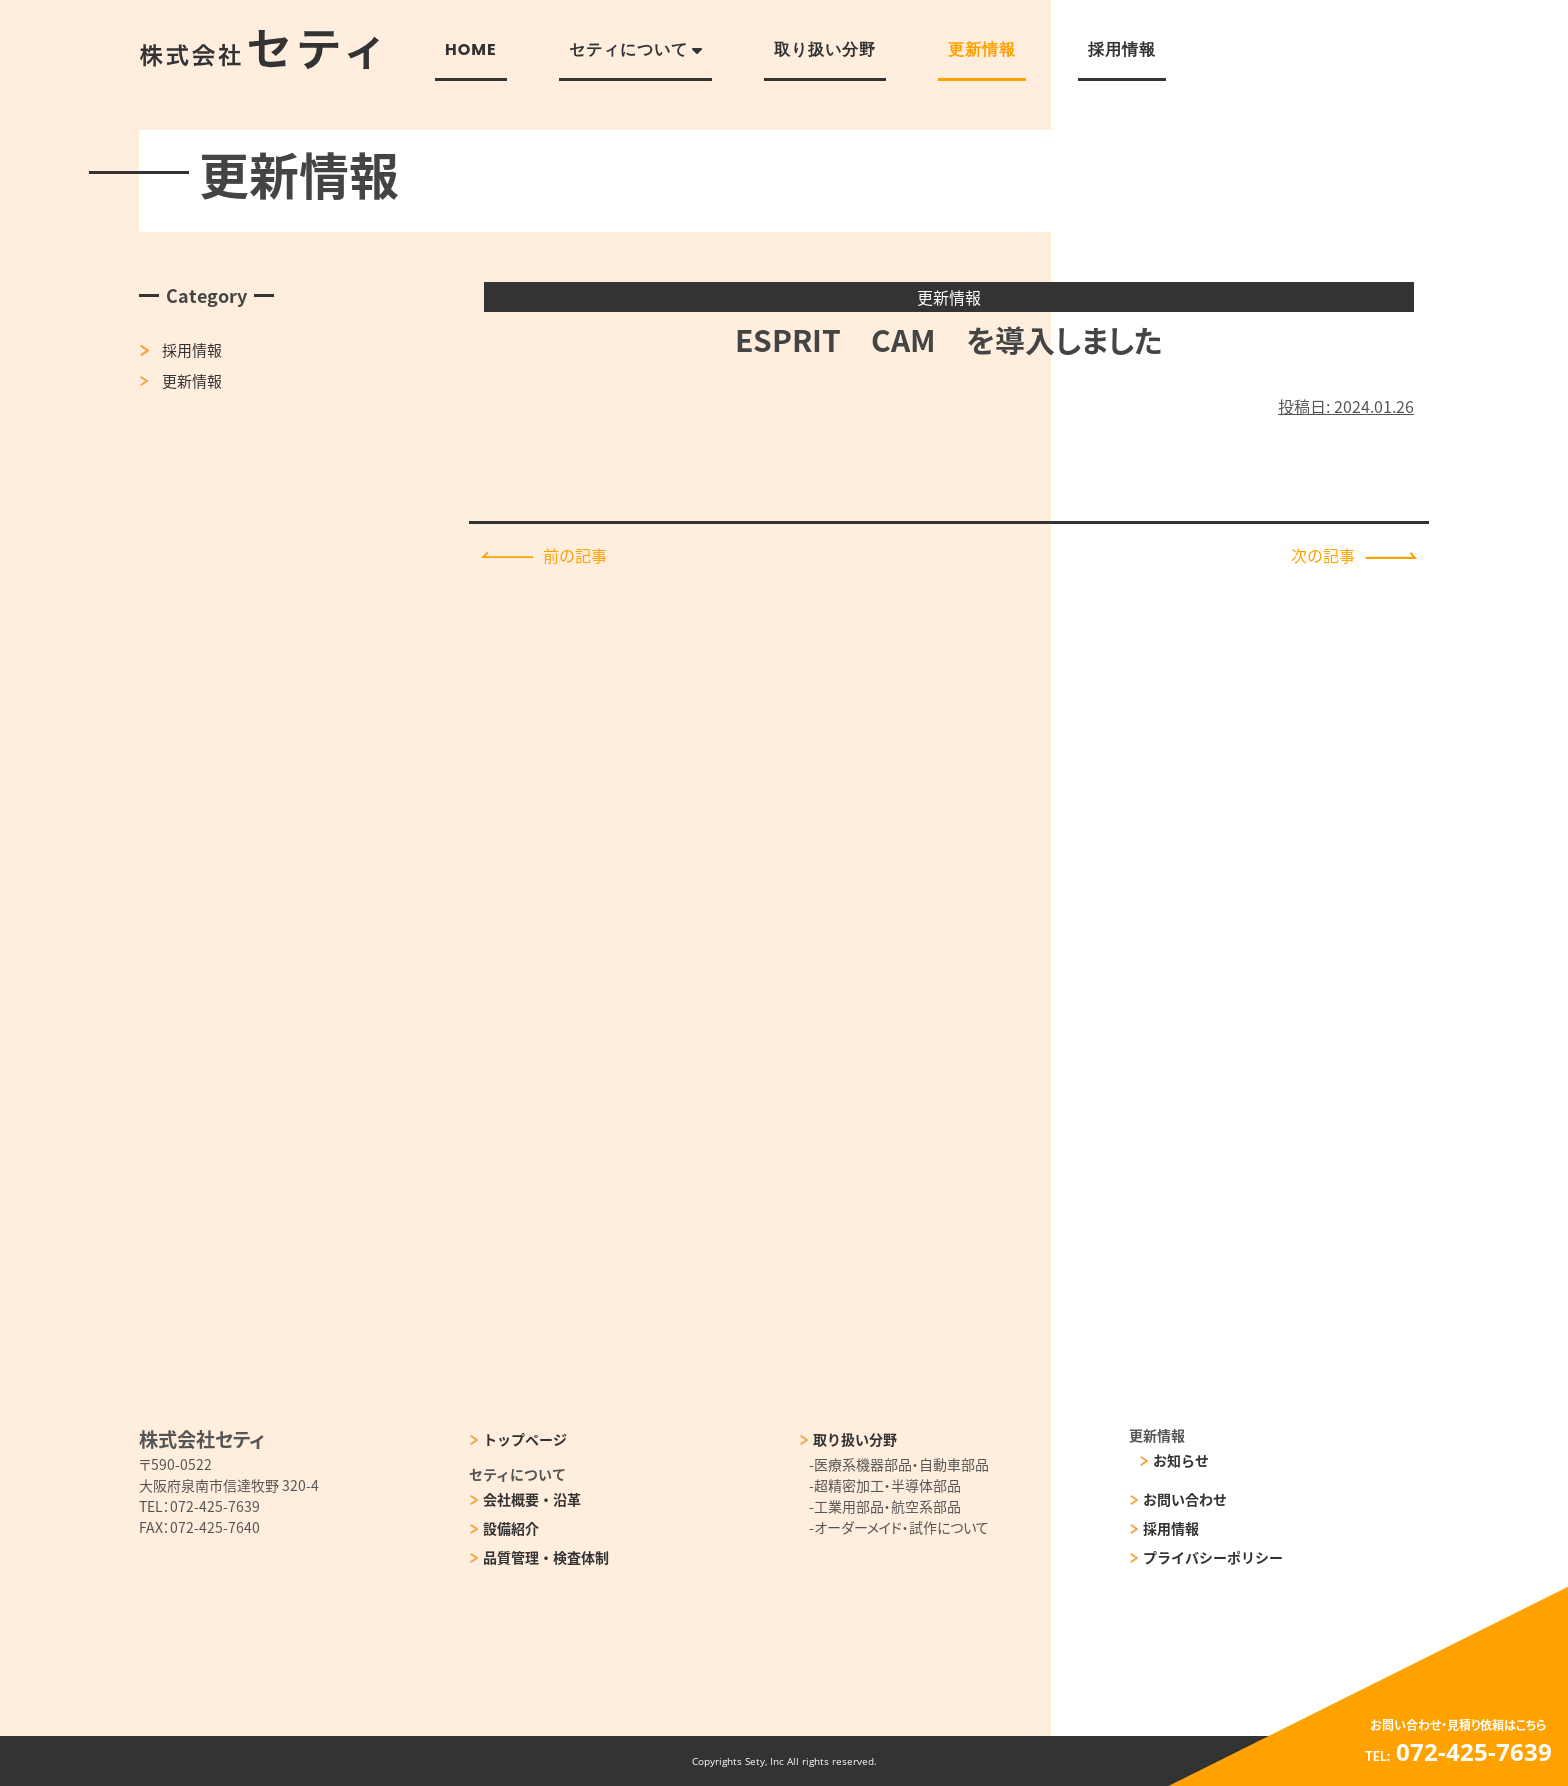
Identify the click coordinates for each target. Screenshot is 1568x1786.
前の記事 (544, 555)
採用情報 (192, 349)
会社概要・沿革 (532, 1499)
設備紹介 (511, 1528)
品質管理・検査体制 (546, 1557)
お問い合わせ (1185, 1499)
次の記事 (1354, 555)
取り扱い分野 (855, 1439)
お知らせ (1181, 1460)
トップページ (525, 1439)
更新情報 (192, 380)
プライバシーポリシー (1213, 1557)
